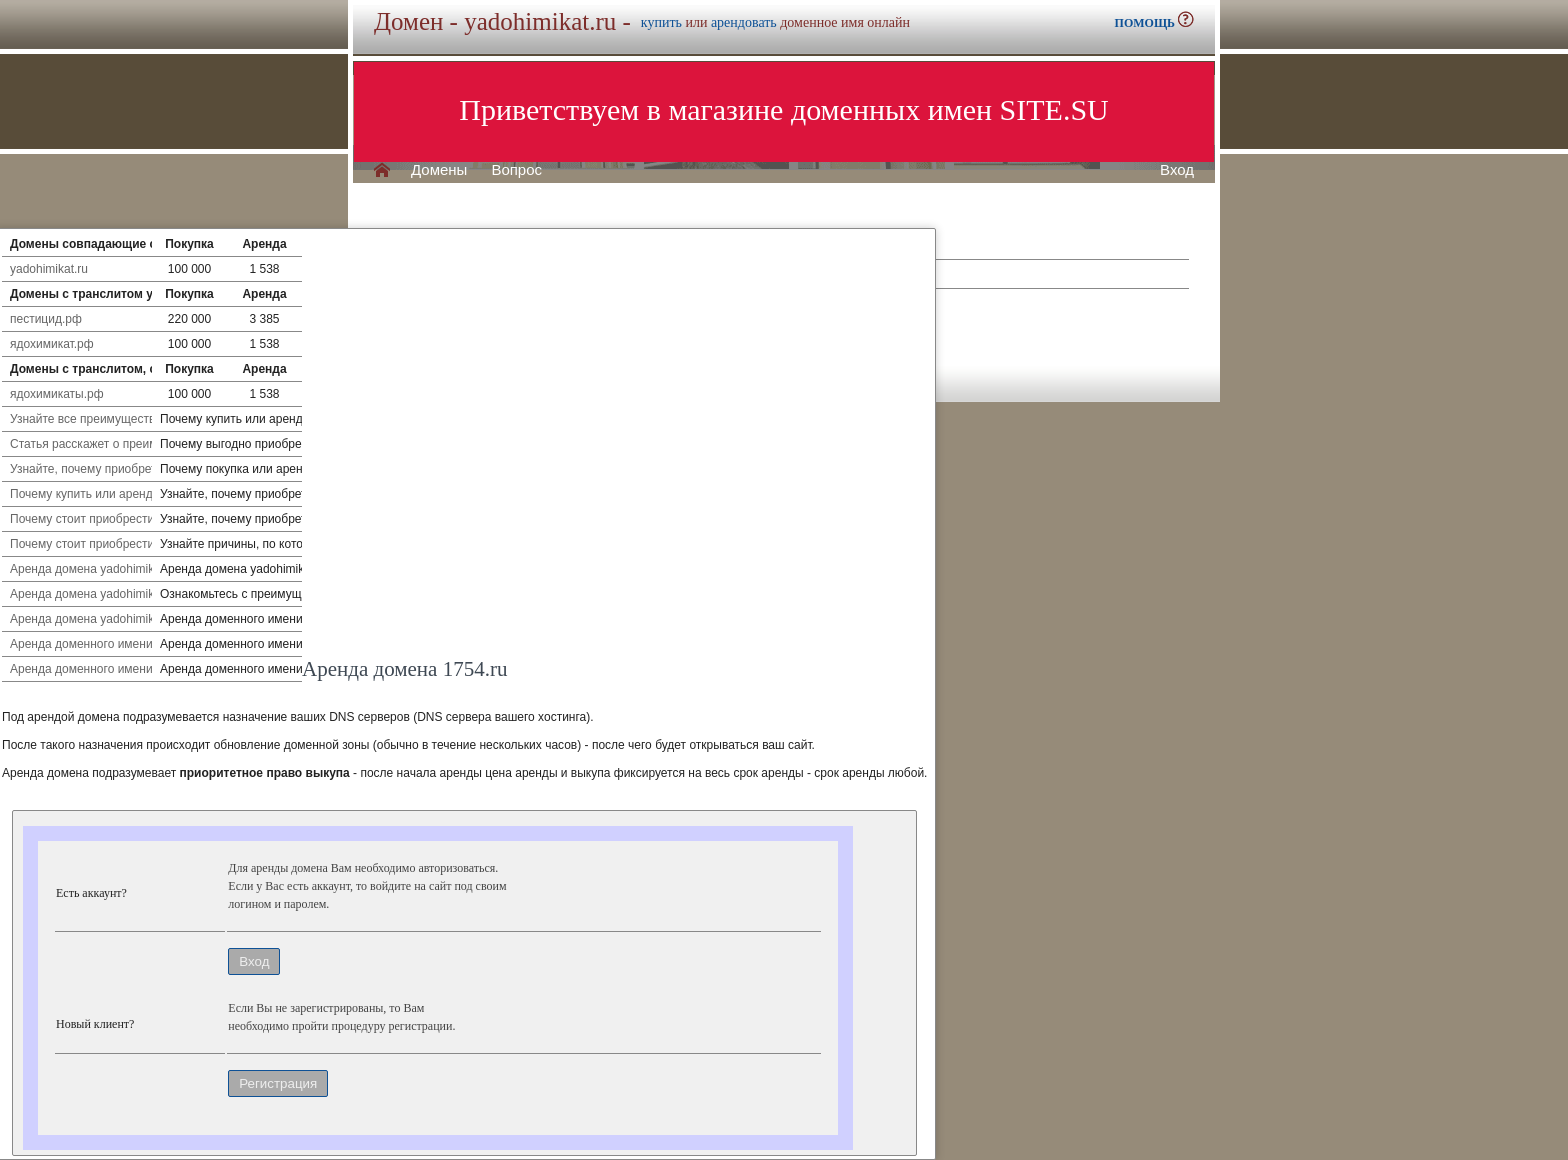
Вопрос (516, 170)
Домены (439, 170)
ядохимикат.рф (52, 344)
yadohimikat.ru (49, 269)
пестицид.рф (46, 319)
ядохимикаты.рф (57, 394)
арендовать (744, 22)
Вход (1177, 170)
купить (661, 22)
